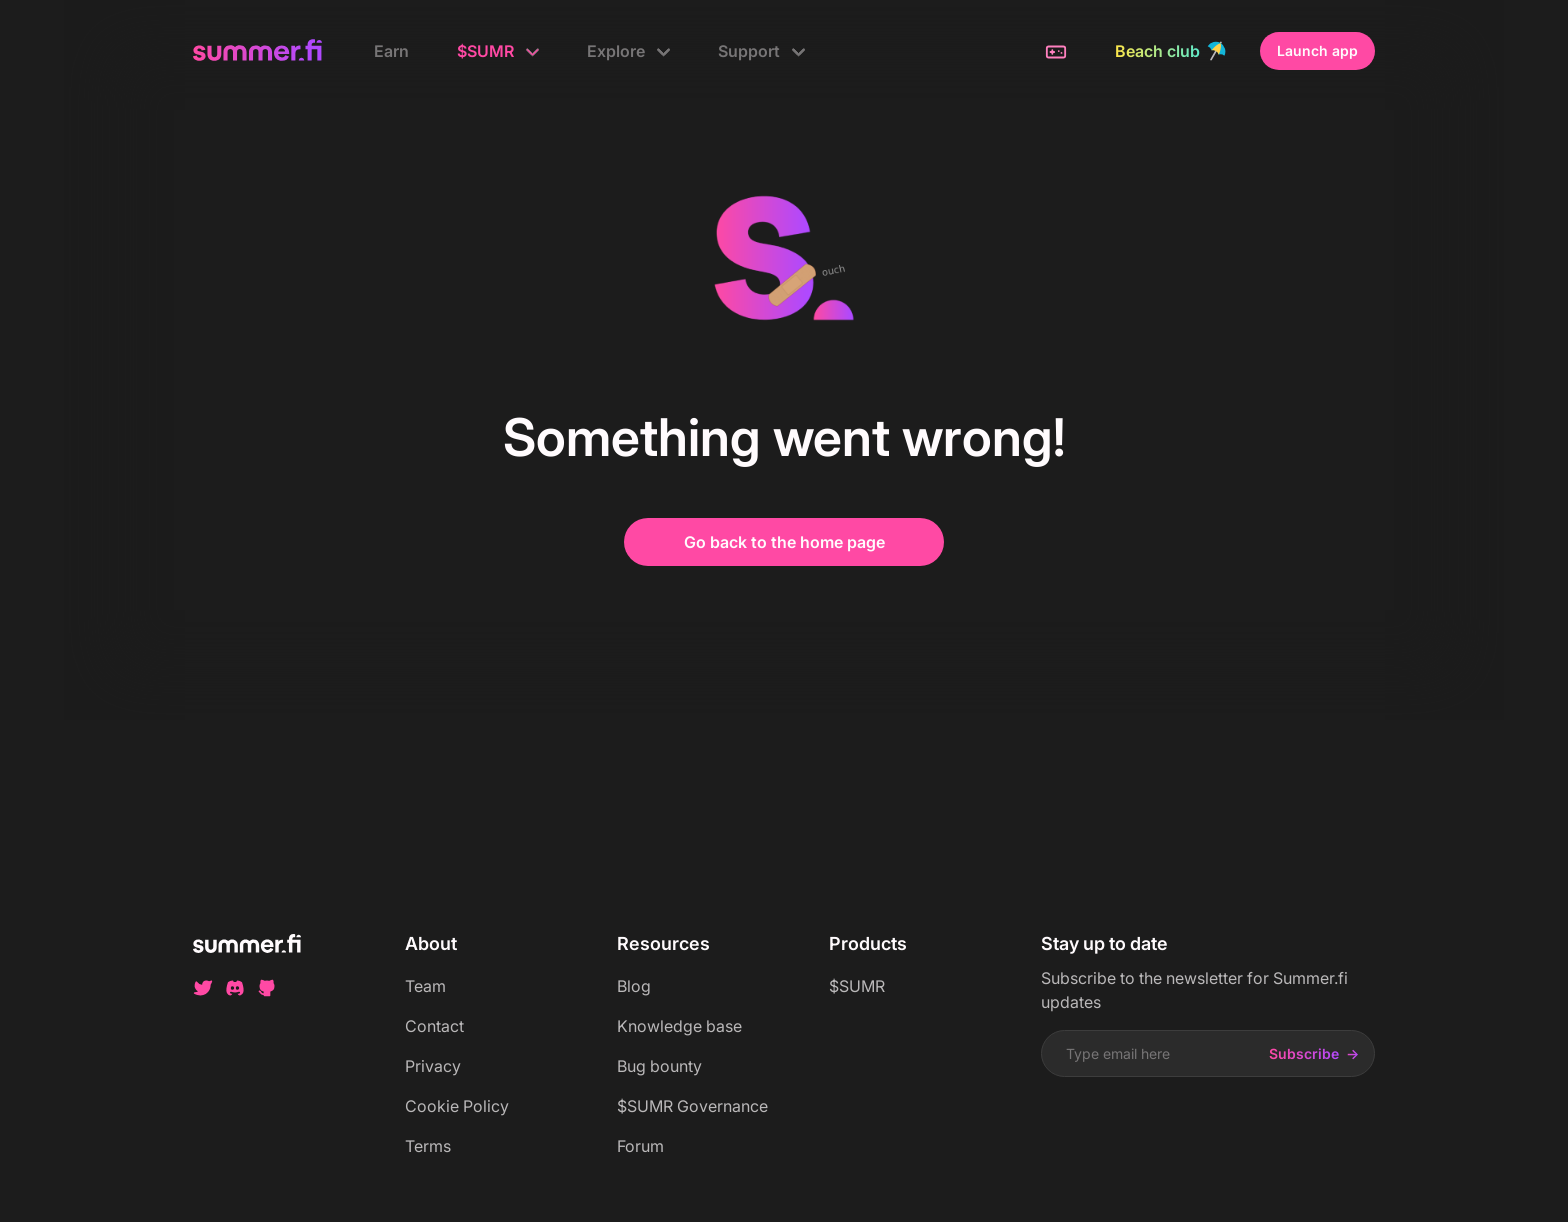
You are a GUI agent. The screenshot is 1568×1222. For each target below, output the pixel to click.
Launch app (1317, 50)
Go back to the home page (784, 542)
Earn (391, 51)
